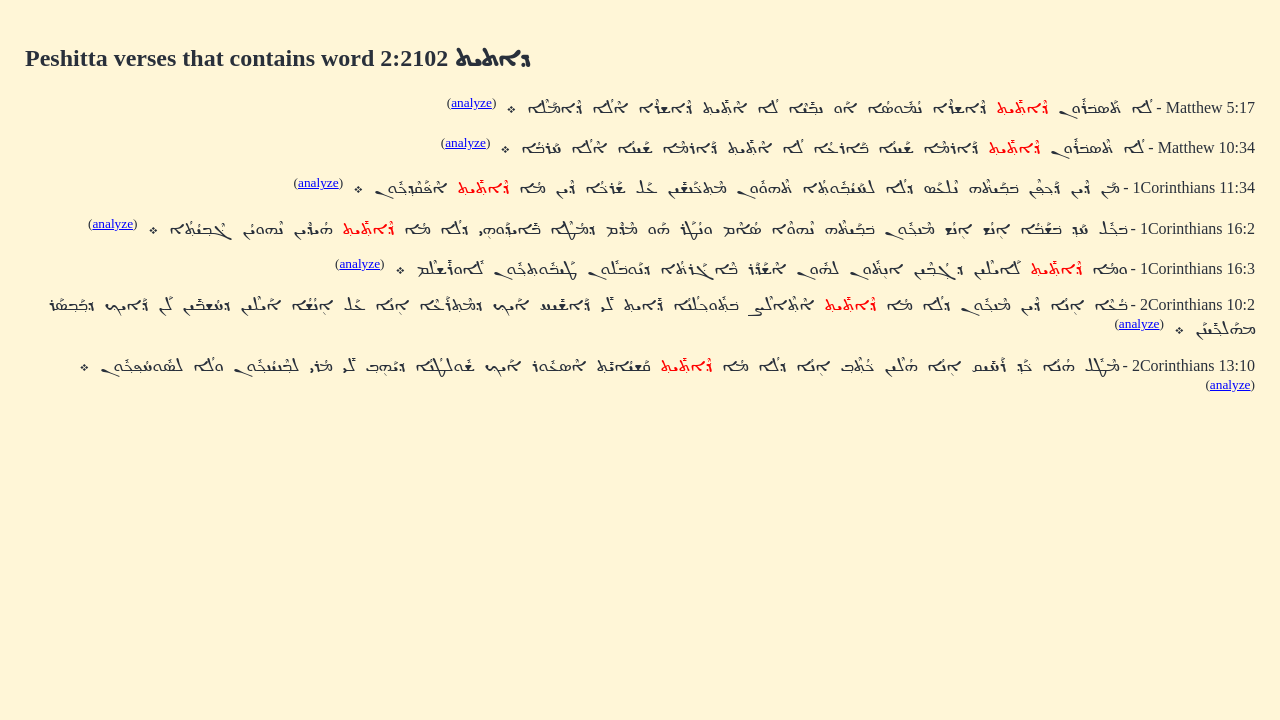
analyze (471, 102)
